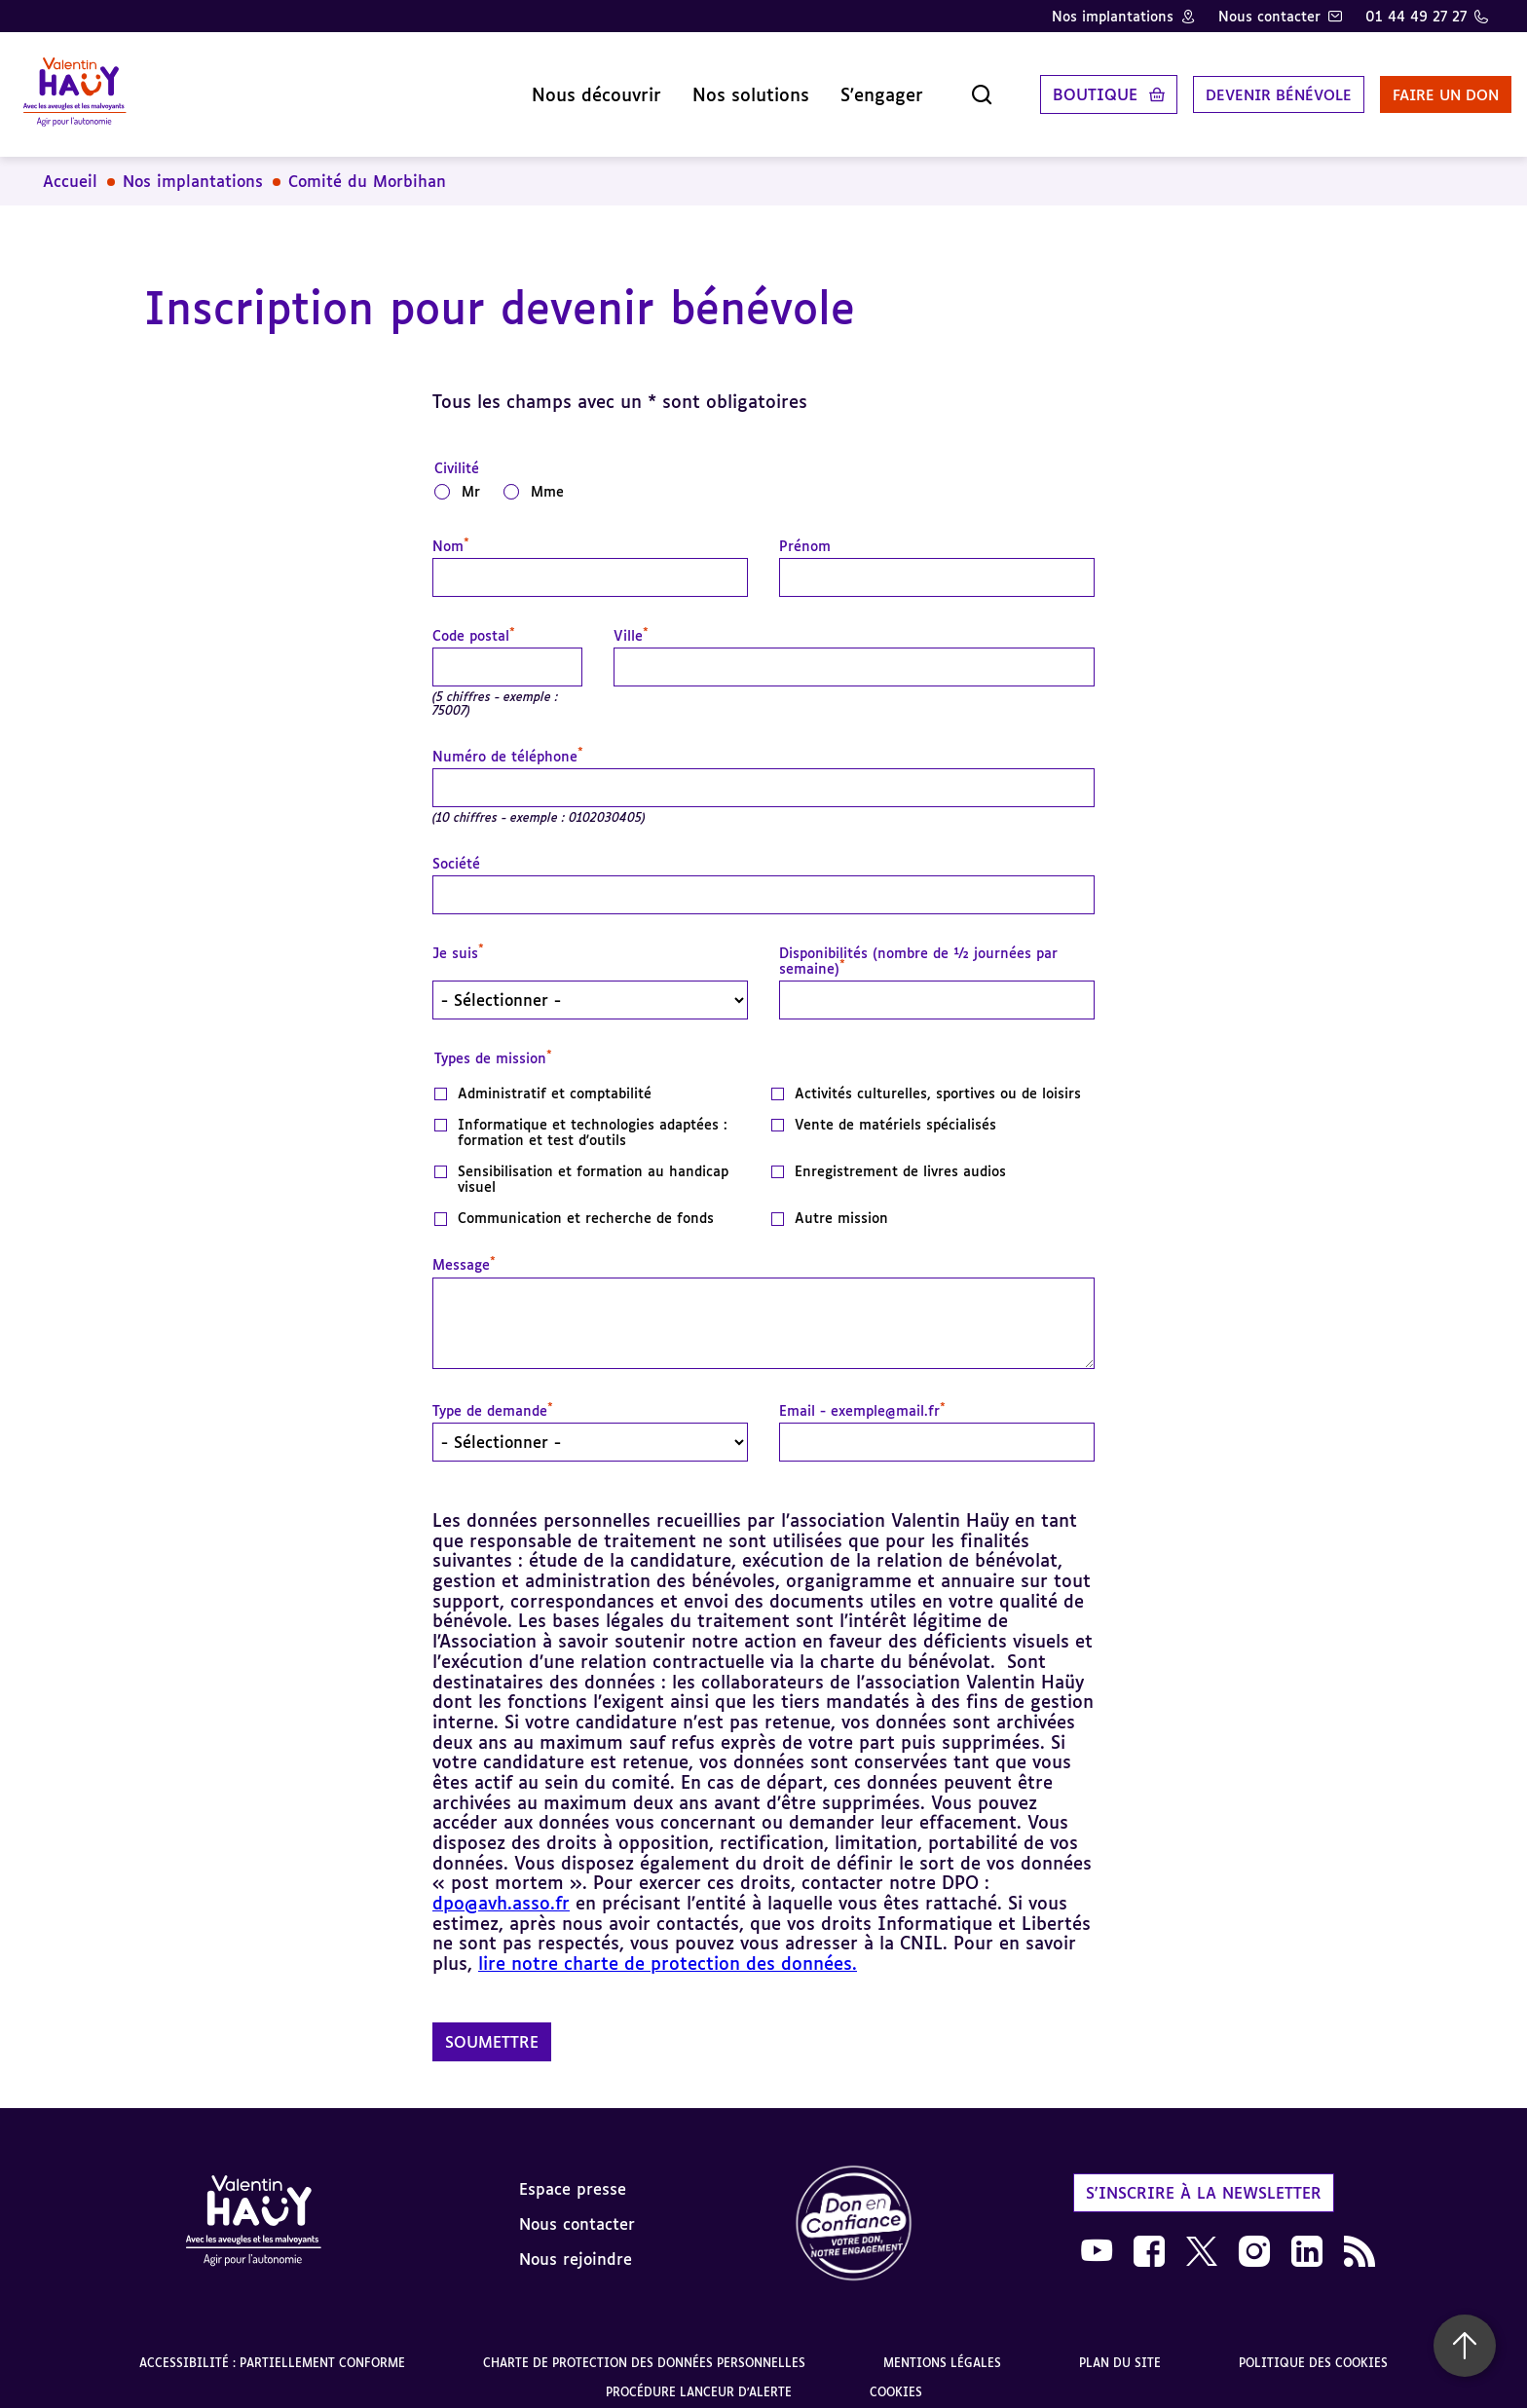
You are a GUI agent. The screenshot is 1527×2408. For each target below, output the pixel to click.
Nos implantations (1112, 16)
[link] (854, 2209)
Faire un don (1417, 86)
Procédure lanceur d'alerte (699, 2376)
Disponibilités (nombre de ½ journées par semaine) (918, 945)
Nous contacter (1269, 16)
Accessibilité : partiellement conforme (272, 2347)
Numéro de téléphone (507, 741)
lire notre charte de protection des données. (667, 1947)
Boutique (1050, 86)
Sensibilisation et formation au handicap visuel (593, 1163)
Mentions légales (942, 2347)
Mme (547, 475)
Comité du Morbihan (367, 165)
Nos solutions (706, 86)
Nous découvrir (551, 86)
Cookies (896, 2376)
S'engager (837, 86)
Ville (631, 620)
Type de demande (492, 1395)
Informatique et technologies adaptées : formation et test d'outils (592, 1116)
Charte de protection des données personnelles (644, 2347)
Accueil (70, 165)
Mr (471, 475)
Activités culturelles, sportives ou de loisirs (938, 1078)
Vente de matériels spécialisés (895, 1109)
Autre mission (841, 1202)
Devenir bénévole (1239, 86)
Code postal (473, 620)
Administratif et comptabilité (555, 1078)
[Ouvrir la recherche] (936, 86)
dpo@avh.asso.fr (501, 1887)
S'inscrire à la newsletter (1204, 2177)
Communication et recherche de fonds (586, 1202)
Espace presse (572, 2173)
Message (464, 1249)
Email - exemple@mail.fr (862, 1395)
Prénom (805, 530)
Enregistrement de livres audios (900, 1156)
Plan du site (1120, 2347)
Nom (450, 530)
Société (456, 848)
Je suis (458, 937)
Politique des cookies (1313, 2347)
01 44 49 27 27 (1416, 16)
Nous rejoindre (575, 2243)
